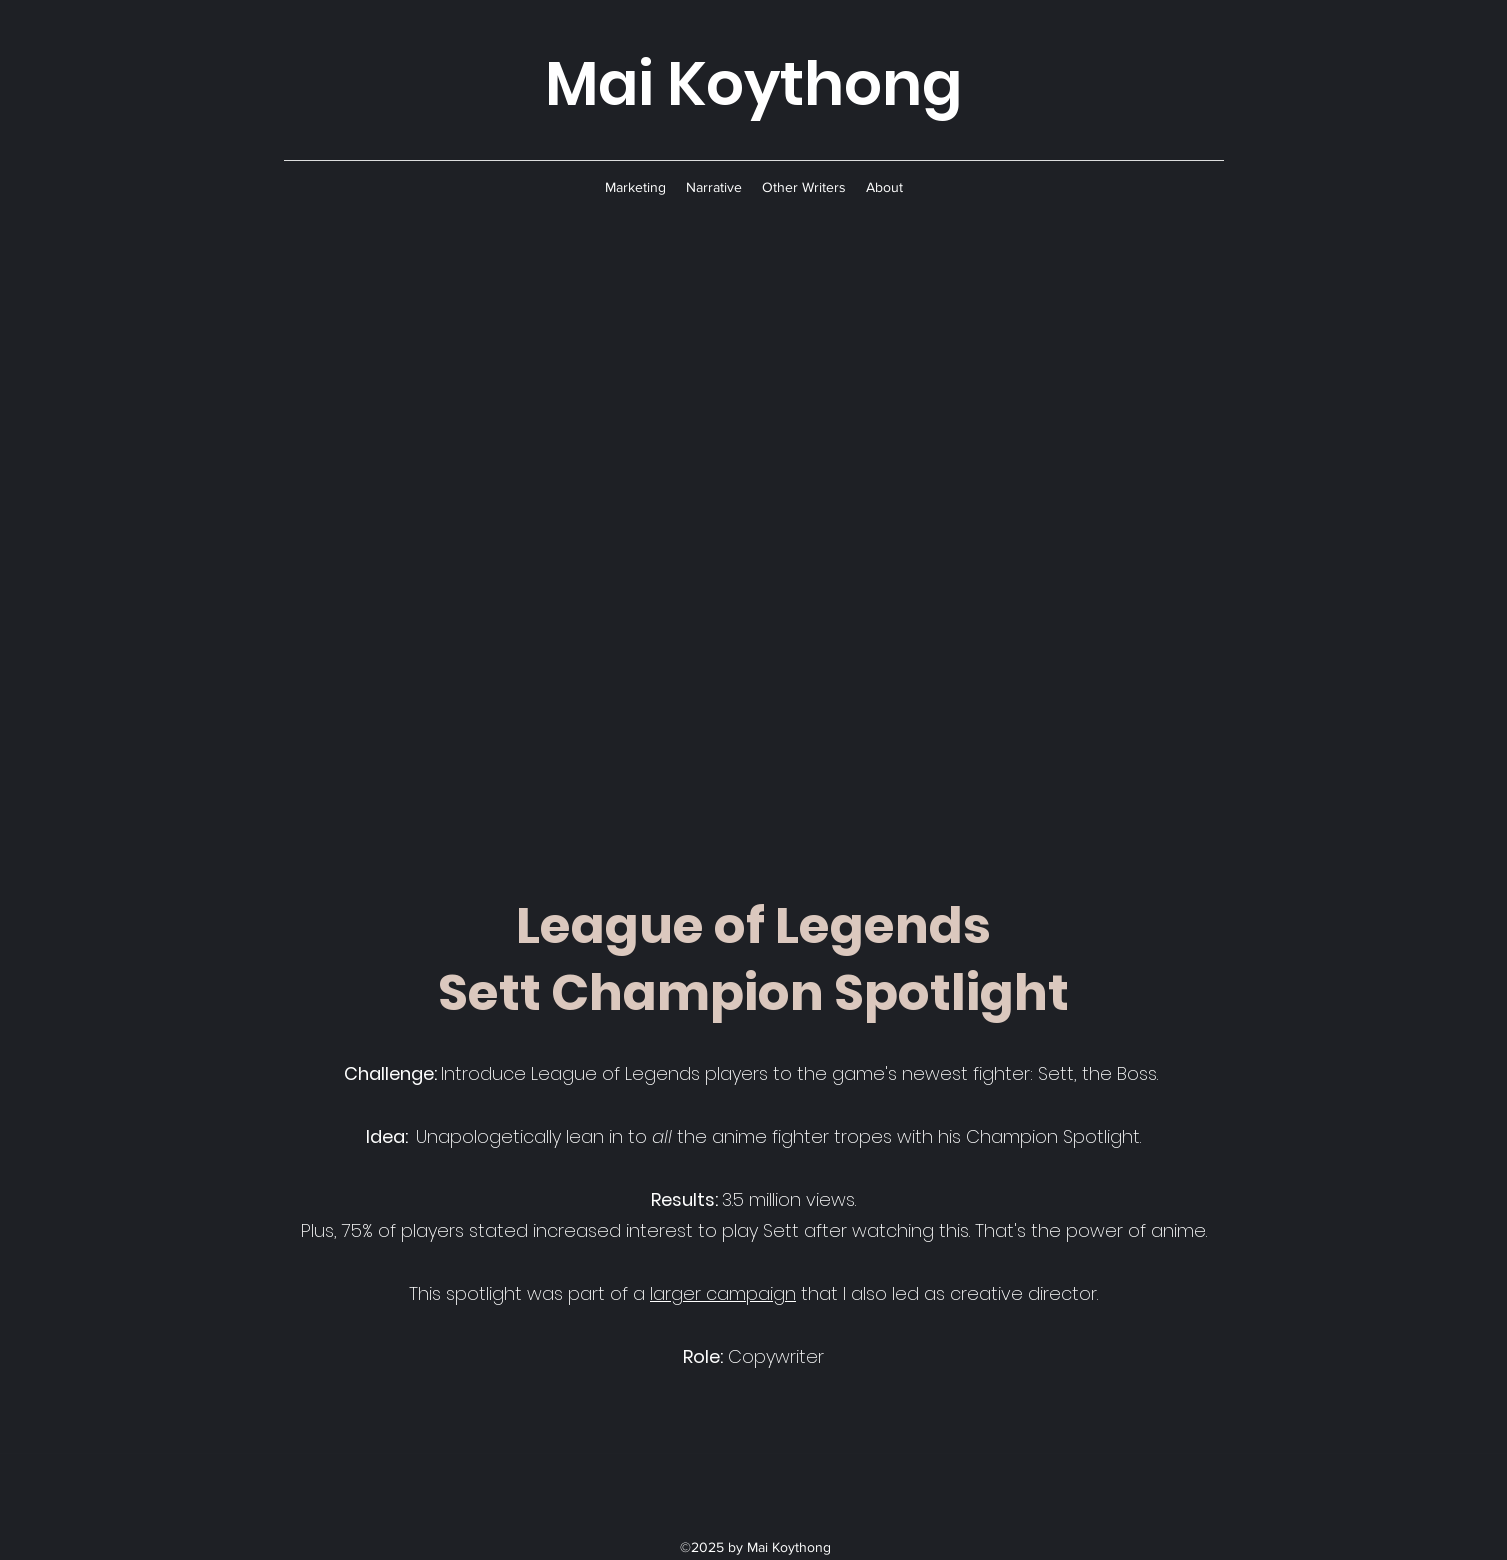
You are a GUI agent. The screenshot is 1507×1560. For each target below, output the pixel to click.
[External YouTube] (754, 548)
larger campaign (723, 1293)
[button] (635, 187)
